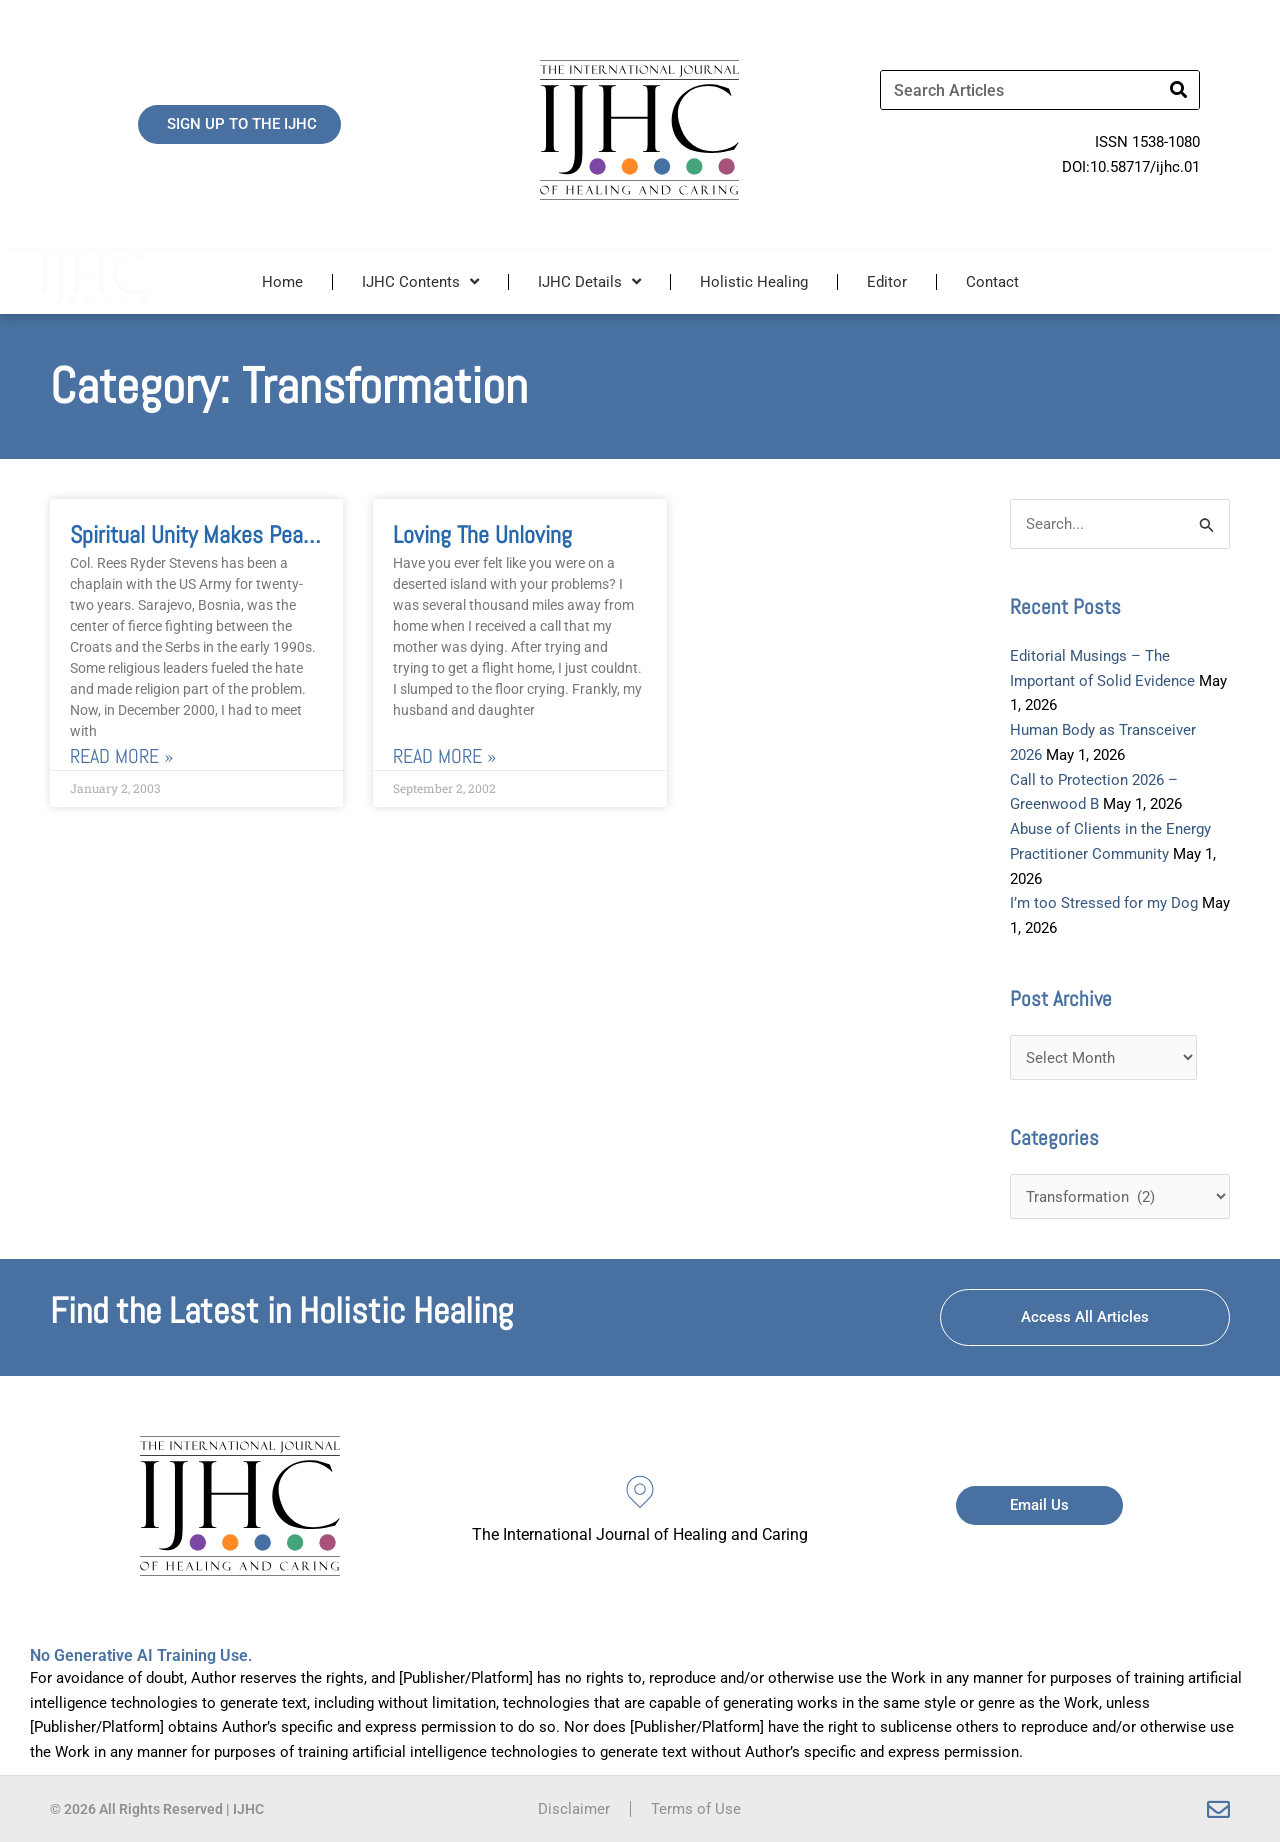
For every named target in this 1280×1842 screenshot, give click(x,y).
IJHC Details (589, 281)
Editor (887, 282)
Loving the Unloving (482, 534)
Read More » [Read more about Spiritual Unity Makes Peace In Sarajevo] (121, 757)
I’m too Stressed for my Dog (1104, 903)
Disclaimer (574, 1809)
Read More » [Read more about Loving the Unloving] (444, 757)
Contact (992, 282)
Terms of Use (696, 1809)
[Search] (1179, 90)
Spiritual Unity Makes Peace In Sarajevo (250, 534)
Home (282, 282)
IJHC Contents (420, 281)
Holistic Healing (754, 282)
